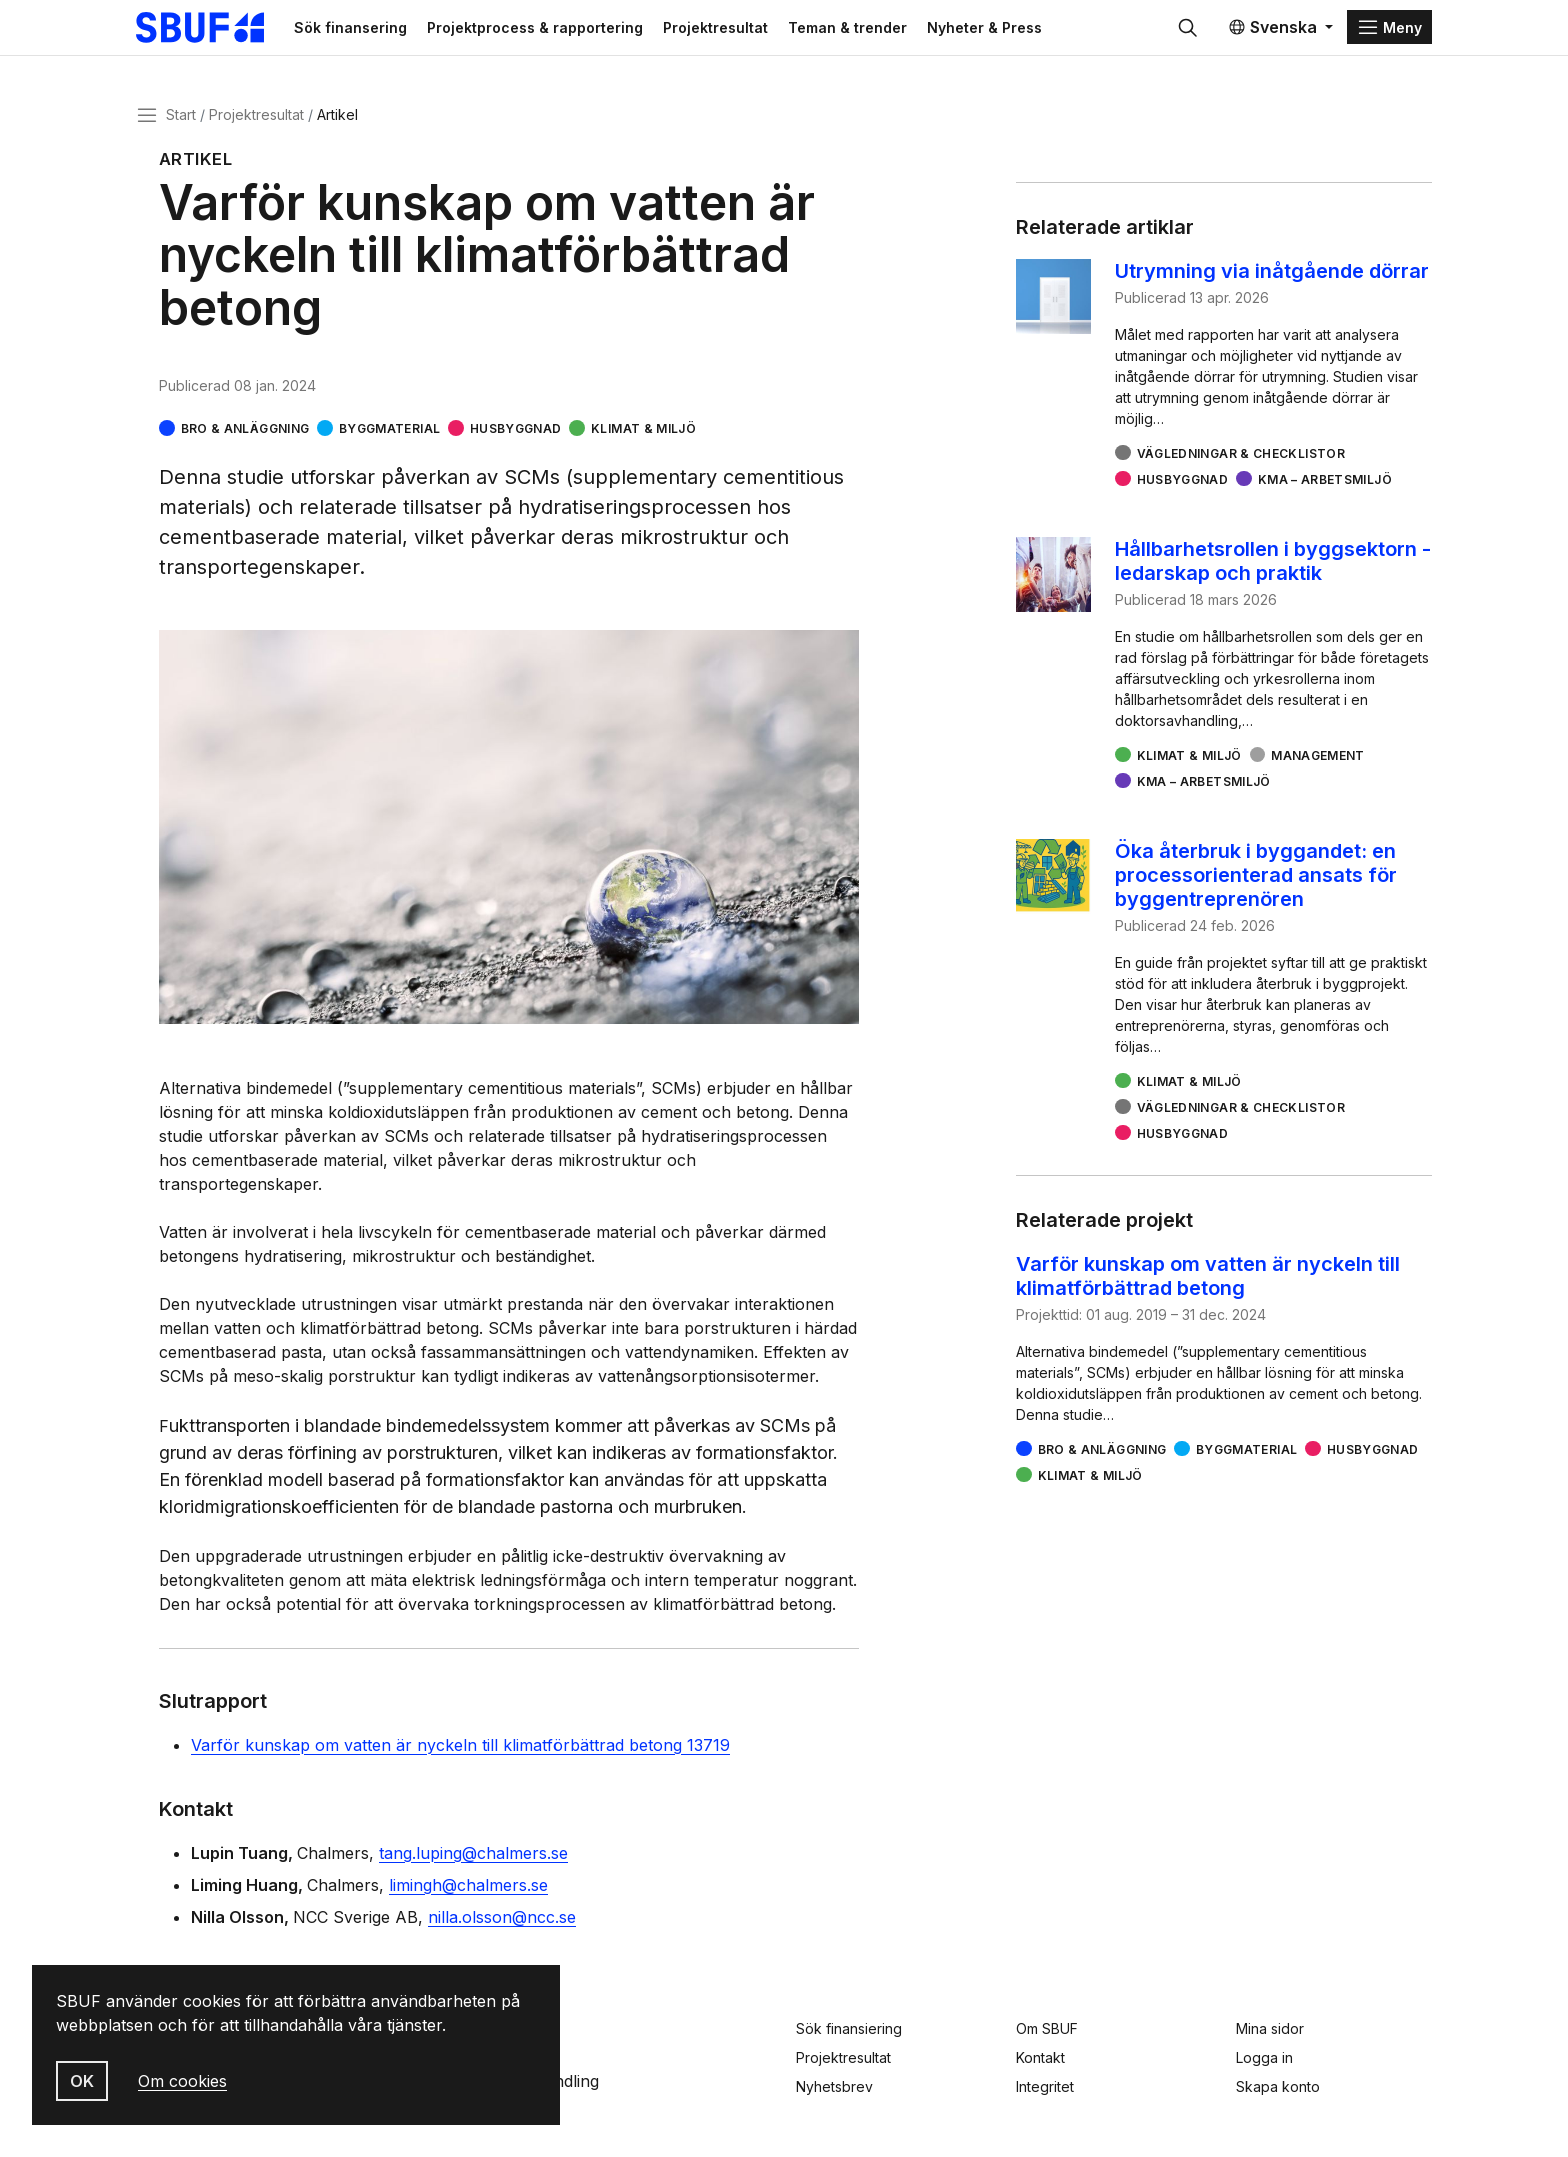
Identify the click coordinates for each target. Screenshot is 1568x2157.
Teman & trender (884, 31)
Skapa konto (1278, 2086)
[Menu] (1389, 32)
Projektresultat (752, 31)
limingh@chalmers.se (468, 1894)
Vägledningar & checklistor (1241, 462)
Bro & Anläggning (245, 437)
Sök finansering (387, 31)
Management (1318, 764)
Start (181, 123)
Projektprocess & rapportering (572, 31)
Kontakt (1040, 2057)
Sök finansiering (849, 2028)
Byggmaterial (389, 437)
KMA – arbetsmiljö (1325, 488)
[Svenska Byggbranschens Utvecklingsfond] (228, 32)
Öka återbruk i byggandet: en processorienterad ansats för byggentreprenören (1256, 884)
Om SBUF (1047, 2028)
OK (82, 2081)
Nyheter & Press (1021, 31)
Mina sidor (1270, 2028)
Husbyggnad (516, 437)
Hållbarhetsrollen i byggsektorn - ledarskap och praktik (1273, 570)
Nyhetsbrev (834, 2086)
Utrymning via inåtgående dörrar (1272, 280)
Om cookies (182, 2081)
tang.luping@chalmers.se (473, 1862)
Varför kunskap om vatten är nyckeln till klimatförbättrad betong (1208, 1285)
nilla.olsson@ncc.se (502, 1926)
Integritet (1045, 2086)
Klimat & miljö (643, 437)
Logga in (1264, 2057)
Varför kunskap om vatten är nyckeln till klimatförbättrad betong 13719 (460, 1754)
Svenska (1272, 32)
